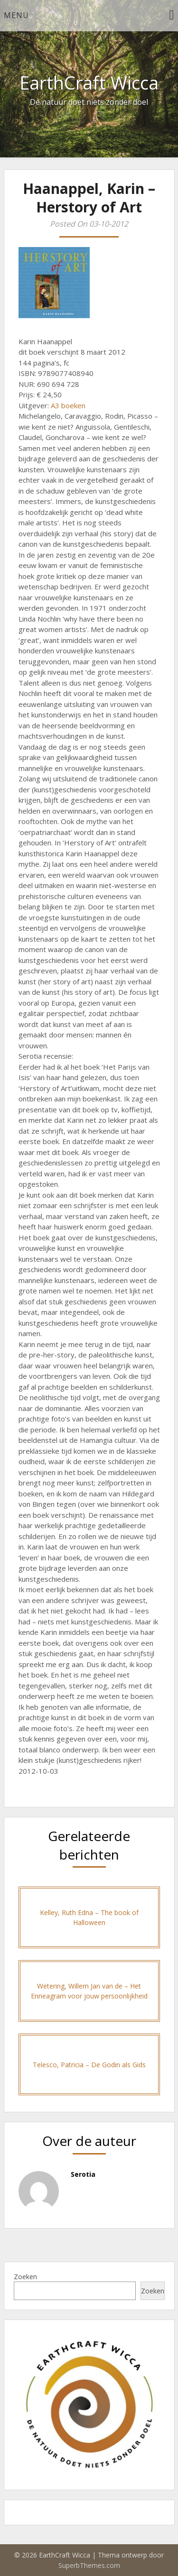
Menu (16, 15)
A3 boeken (68, 405)
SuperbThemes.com (89, 2565)
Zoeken (25, 2276)
